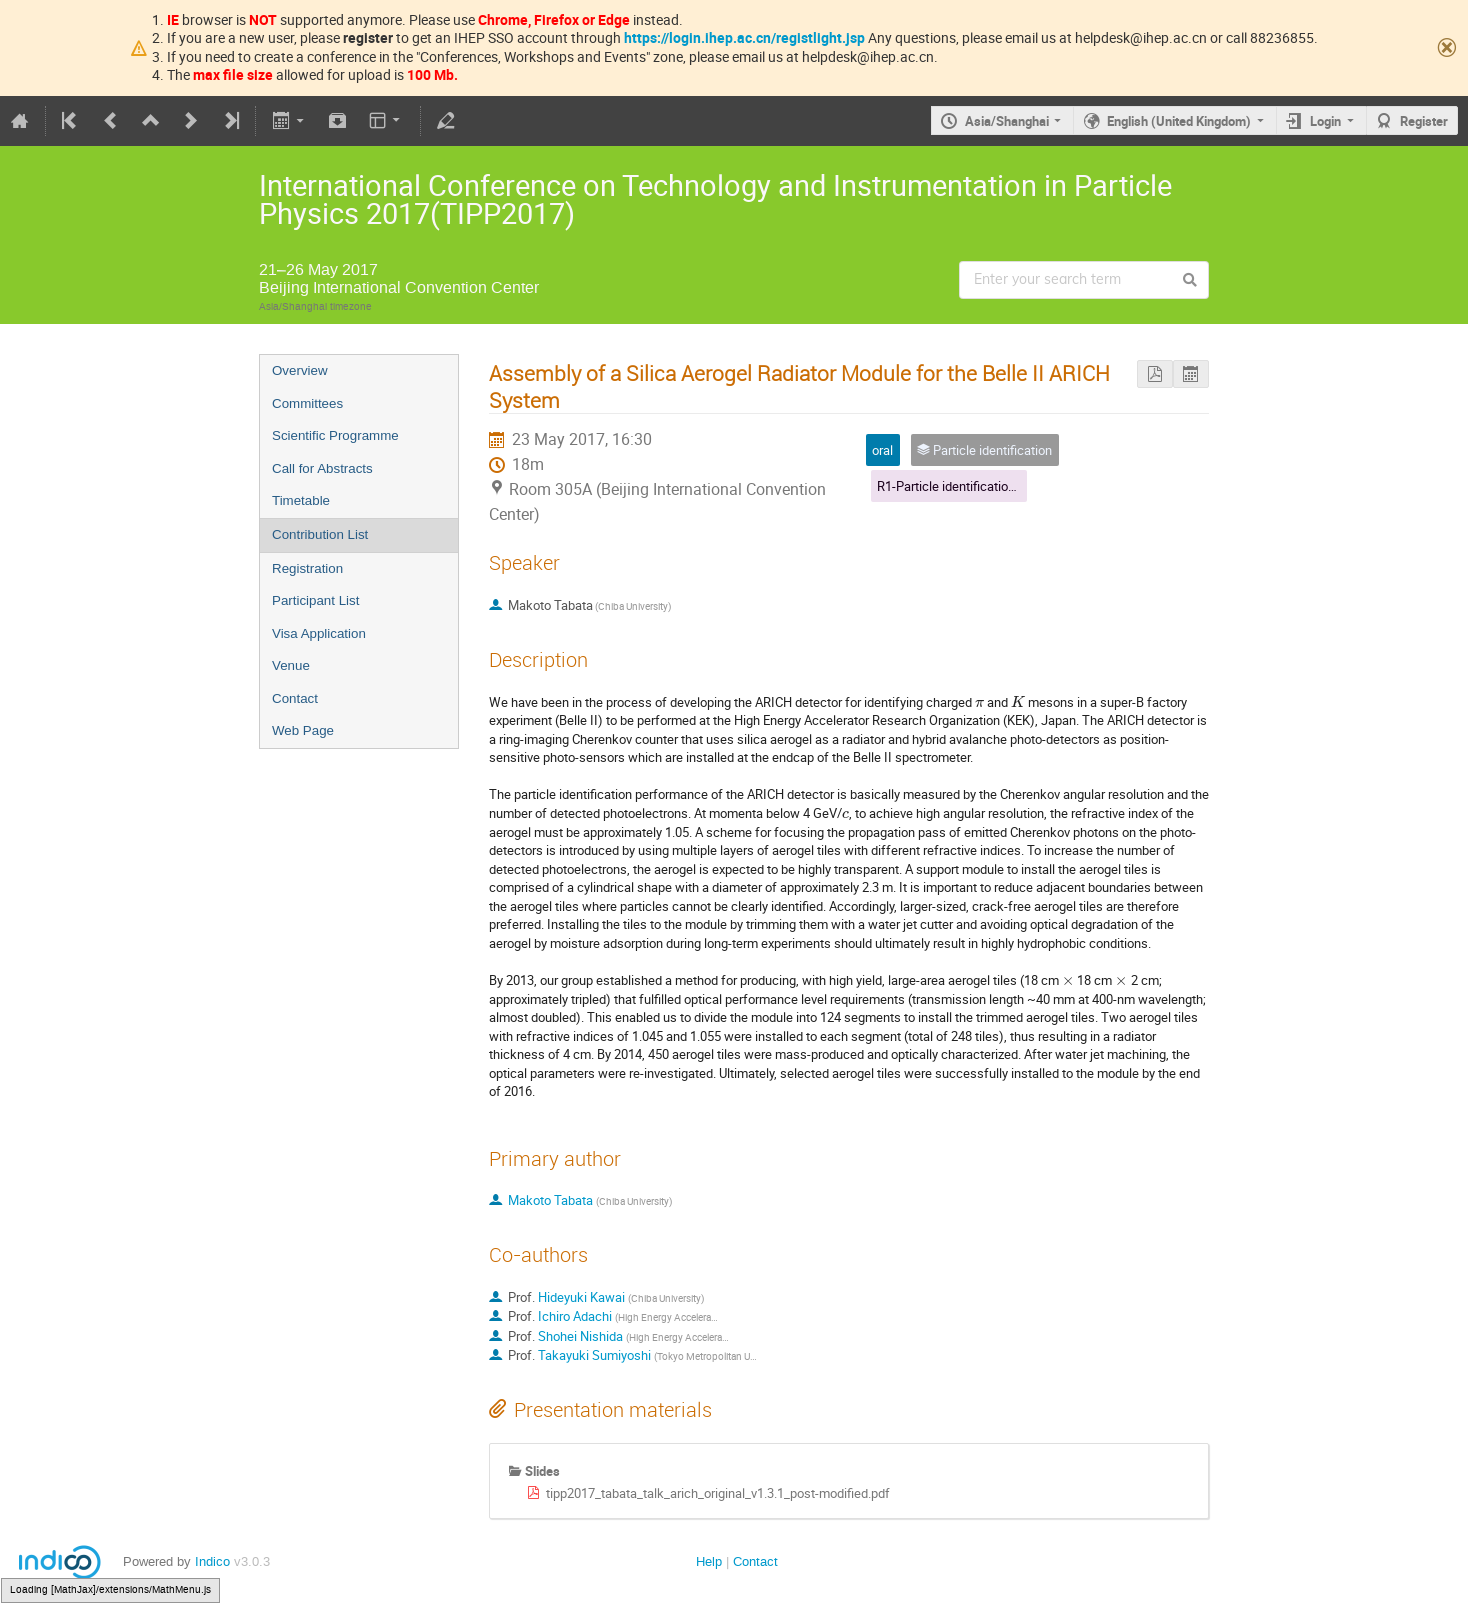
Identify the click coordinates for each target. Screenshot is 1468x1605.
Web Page (303, 730)
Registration (307, 568)
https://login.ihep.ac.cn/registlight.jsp (744, 37)
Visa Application (319, 633)
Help (709, 1561)
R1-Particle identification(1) (954, 486)
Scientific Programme (335, 435)
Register (1424, 121)
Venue (291, 665)
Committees (307, 403)
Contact (295, 698)
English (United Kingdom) (1179, 121)
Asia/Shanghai (1007, 121)
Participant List (315, 600)
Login (1325, 121)
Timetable (301, 500)
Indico (212, 1561)
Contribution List (320, 534)
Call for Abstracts (322, 468)
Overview (300, 370)
